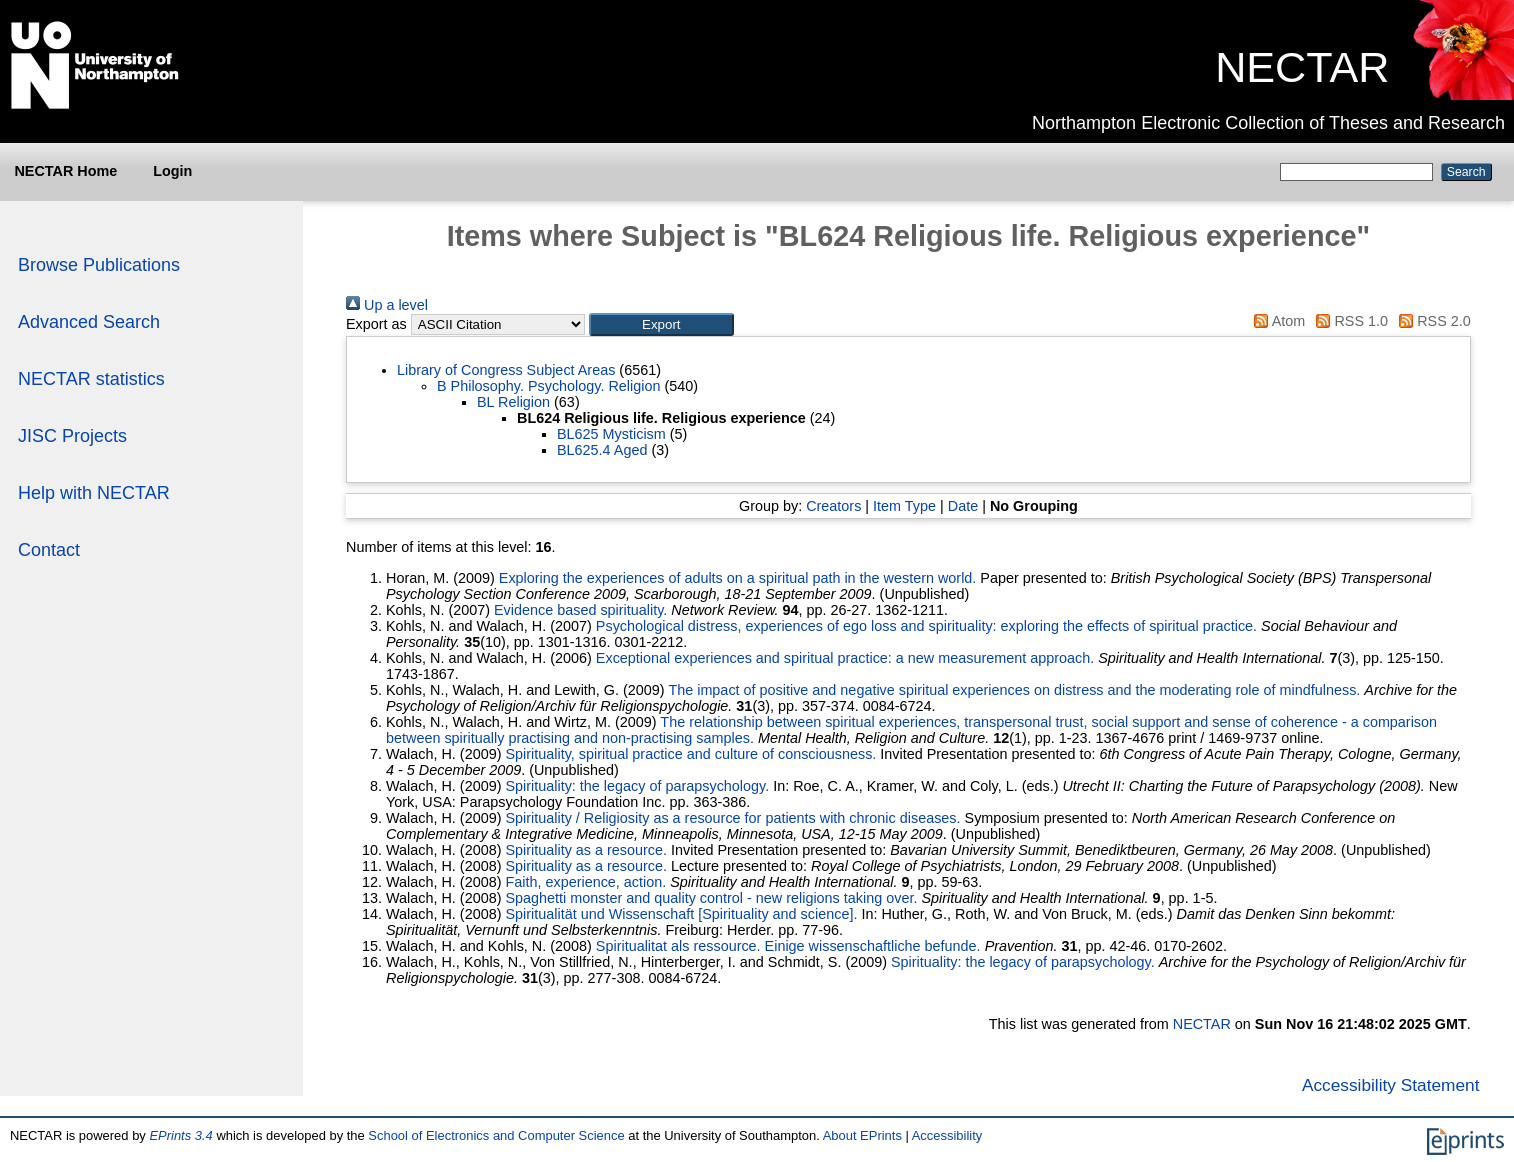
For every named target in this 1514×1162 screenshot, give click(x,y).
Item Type (904, 506)
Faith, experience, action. (585, 882)
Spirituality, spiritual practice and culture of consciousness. (690, 754)
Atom (1276, 321)
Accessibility (947, 1135)
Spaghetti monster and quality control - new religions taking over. (711, 898)
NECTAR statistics (91, 379)
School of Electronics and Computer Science (496, 1135)
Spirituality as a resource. (586, 850)
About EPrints (862, 1135)
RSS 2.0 (1431, 321)
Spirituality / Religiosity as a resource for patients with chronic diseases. (732, 818)
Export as (376, 324)
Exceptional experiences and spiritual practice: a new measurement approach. (845, 658)
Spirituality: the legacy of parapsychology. (637, 786)
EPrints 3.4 (180, 1135)
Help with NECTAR (94, 493)
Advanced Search (89, 322)
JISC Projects (72, 436)
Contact (49, 550)
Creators (833, 506)
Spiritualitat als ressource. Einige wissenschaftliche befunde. (788, 946)
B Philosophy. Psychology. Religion (548, 386)
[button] (661, 324)
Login (172, 171)
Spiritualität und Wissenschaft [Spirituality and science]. (681, 914)
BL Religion (513, 402)
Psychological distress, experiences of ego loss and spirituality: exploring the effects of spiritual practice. (926, 626)
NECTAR (1302, 67)
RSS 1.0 (1348, 321)
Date (963, 506)
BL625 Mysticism (611, 434)
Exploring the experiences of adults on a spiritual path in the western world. (738, 578)
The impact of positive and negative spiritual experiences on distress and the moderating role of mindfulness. (1014, 690)
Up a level (387, 305)
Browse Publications (99, 265)
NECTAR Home (65, 171)
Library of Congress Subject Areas (506, 370)
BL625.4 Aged (602, 450)
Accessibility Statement (1391, 1085)
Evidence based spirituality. (580, 610)
